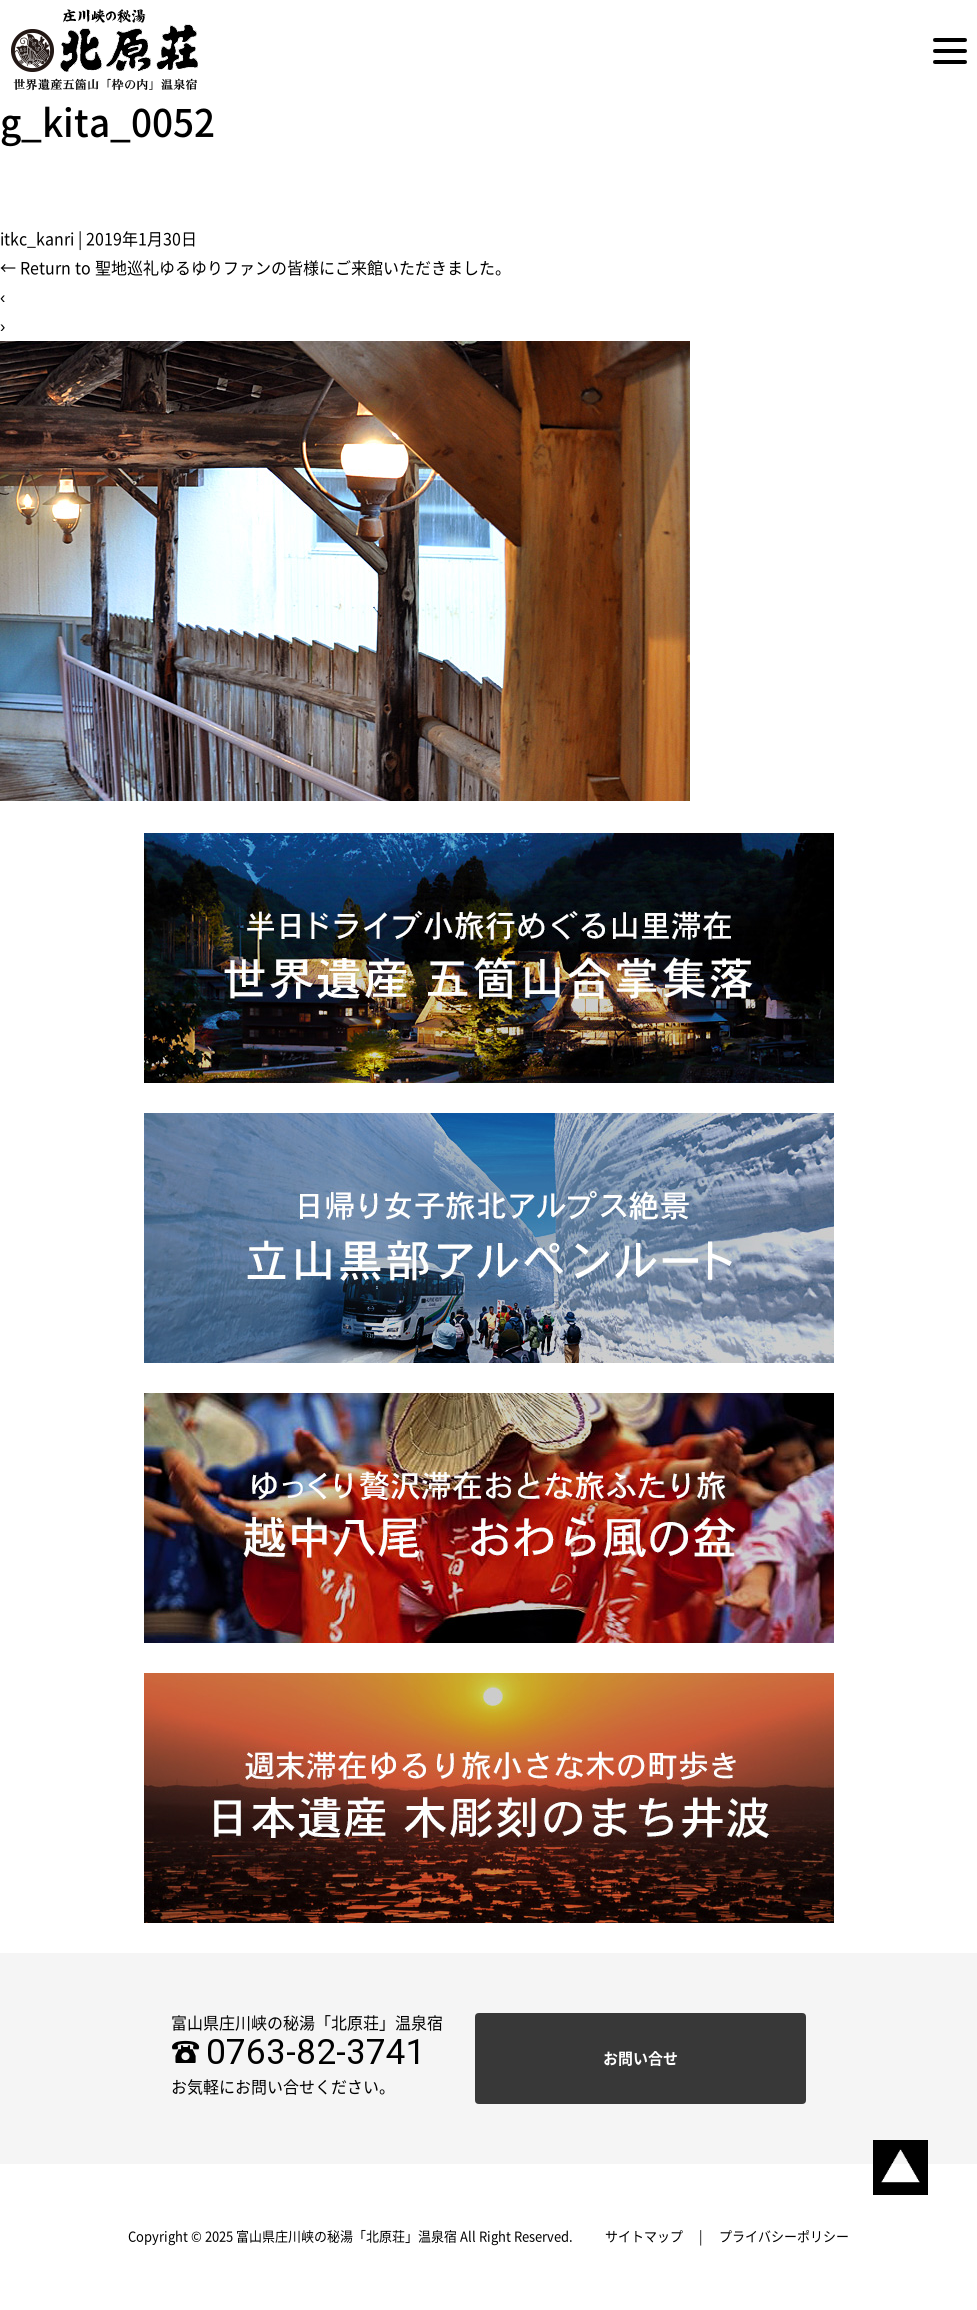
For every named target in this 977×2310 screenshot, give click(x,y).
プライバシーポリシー (784, 2236)
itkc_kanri (37, 239)
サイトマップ (644, 2236)
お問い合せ (640, 2058)
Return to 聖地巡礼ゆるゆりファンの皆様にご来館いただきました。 (255, 268)
